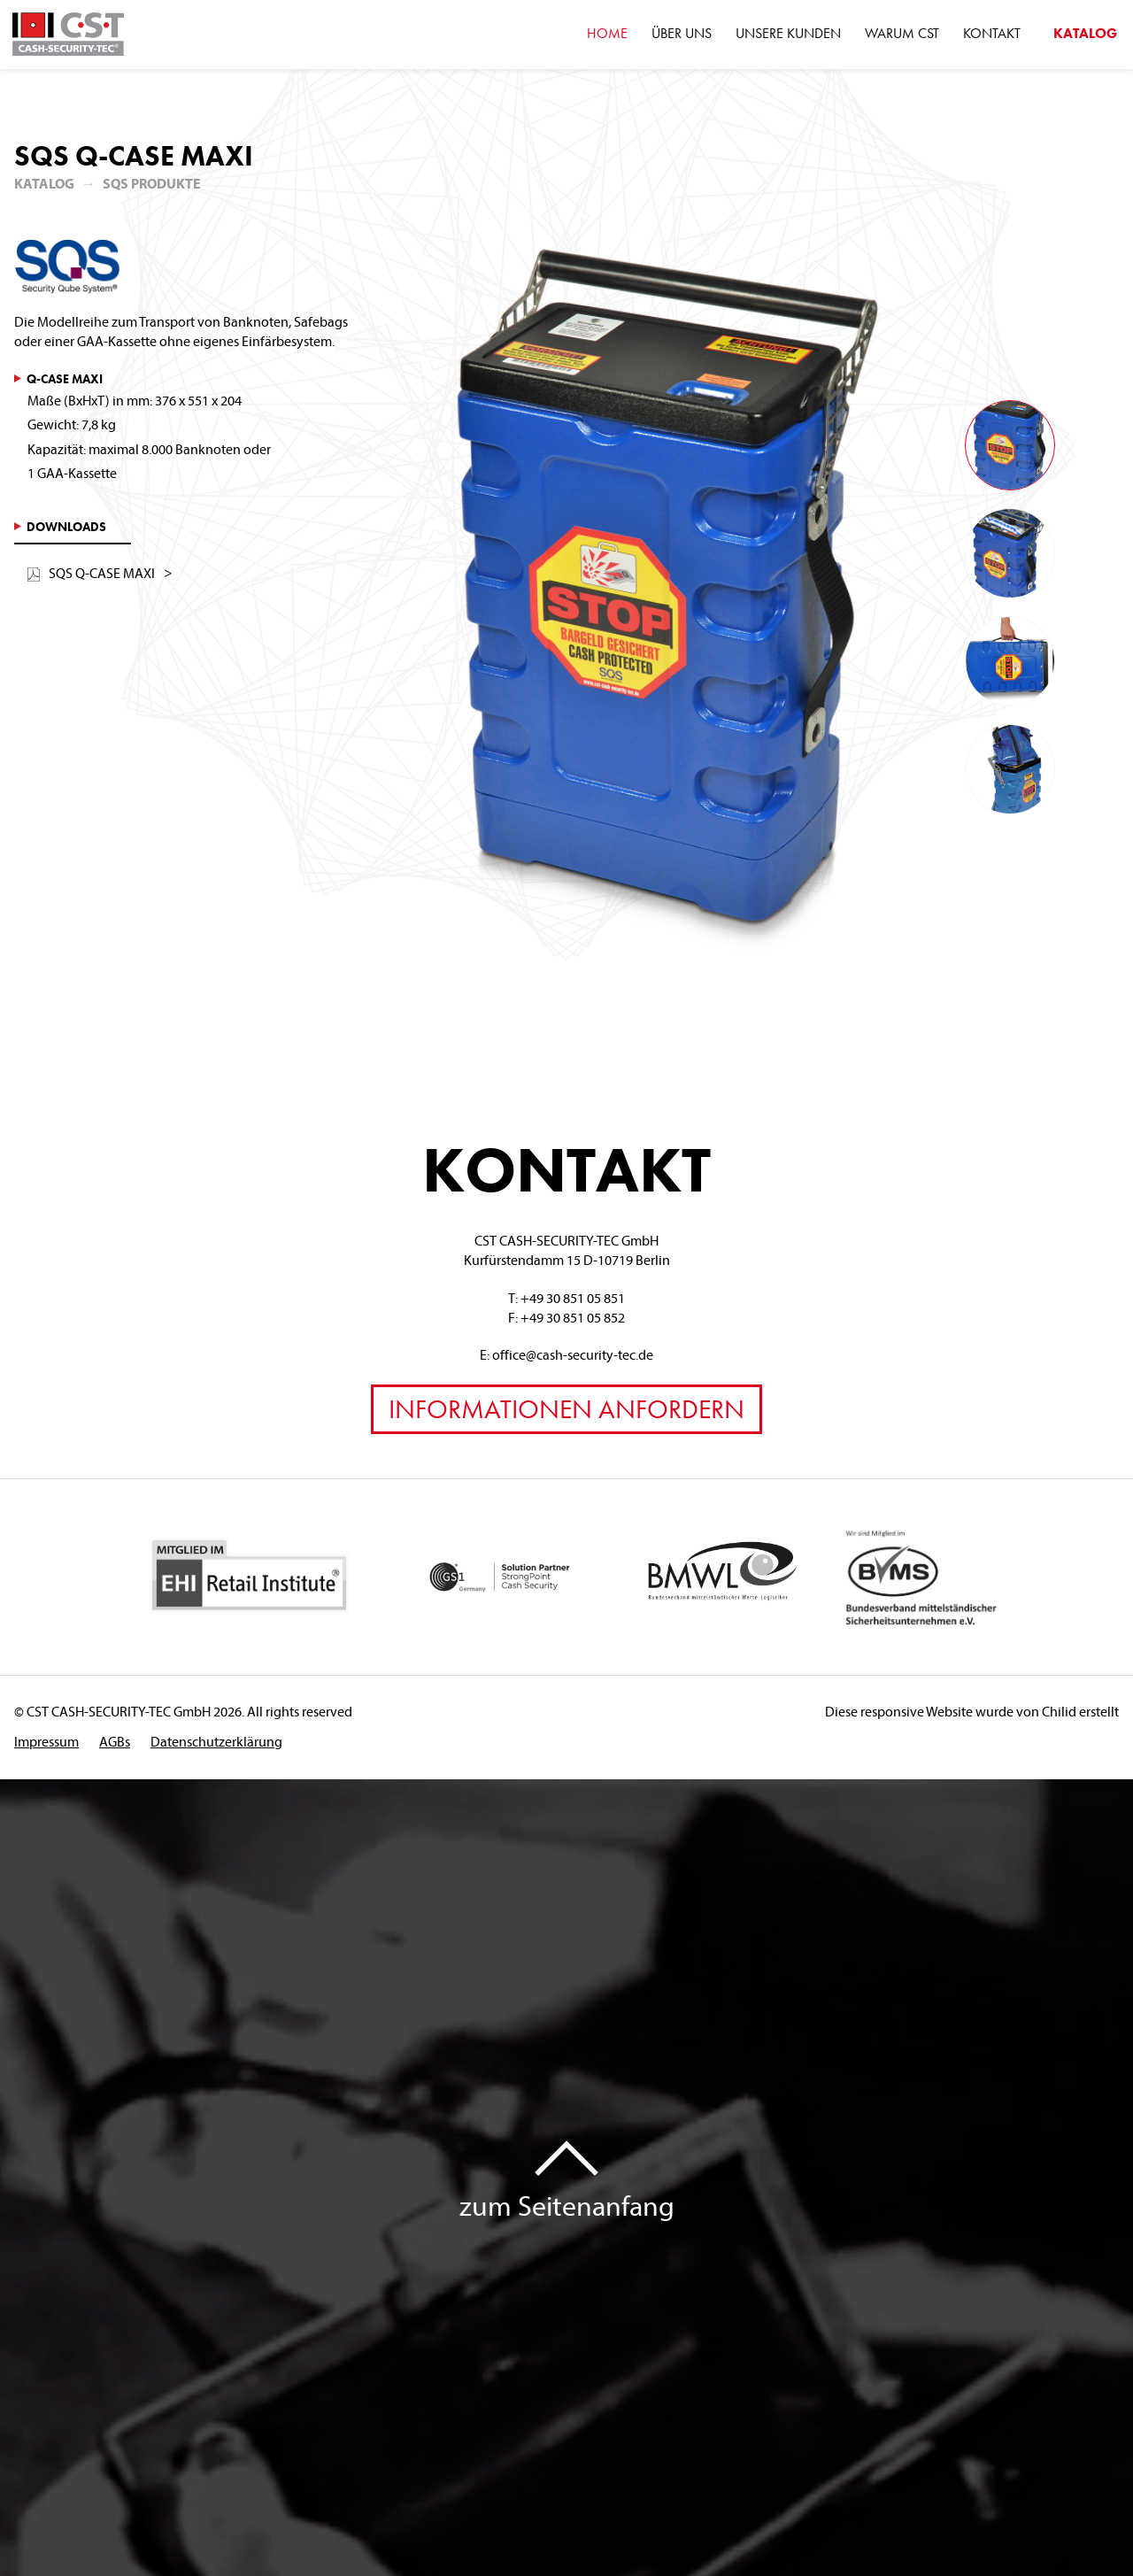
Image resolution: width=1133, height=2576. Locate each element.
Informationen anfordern (566, 1409)
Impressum (46, 1741)
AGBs (114, 1741)
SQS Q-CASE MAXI (91, 573)
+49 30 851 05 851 (572, 1298)
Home (607, 33)
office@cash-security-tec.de (572, 1354)
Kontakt (992, 33)
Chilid (1059, 1711)
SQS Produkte (152, 183)
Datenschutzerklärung (216, 1741)
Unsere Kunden (788, 33)
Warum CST (902, 33)
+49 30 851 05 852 (572, 1317)
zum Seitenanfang (566, 2205)
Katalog (44, 183)
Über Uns (681, 33)
